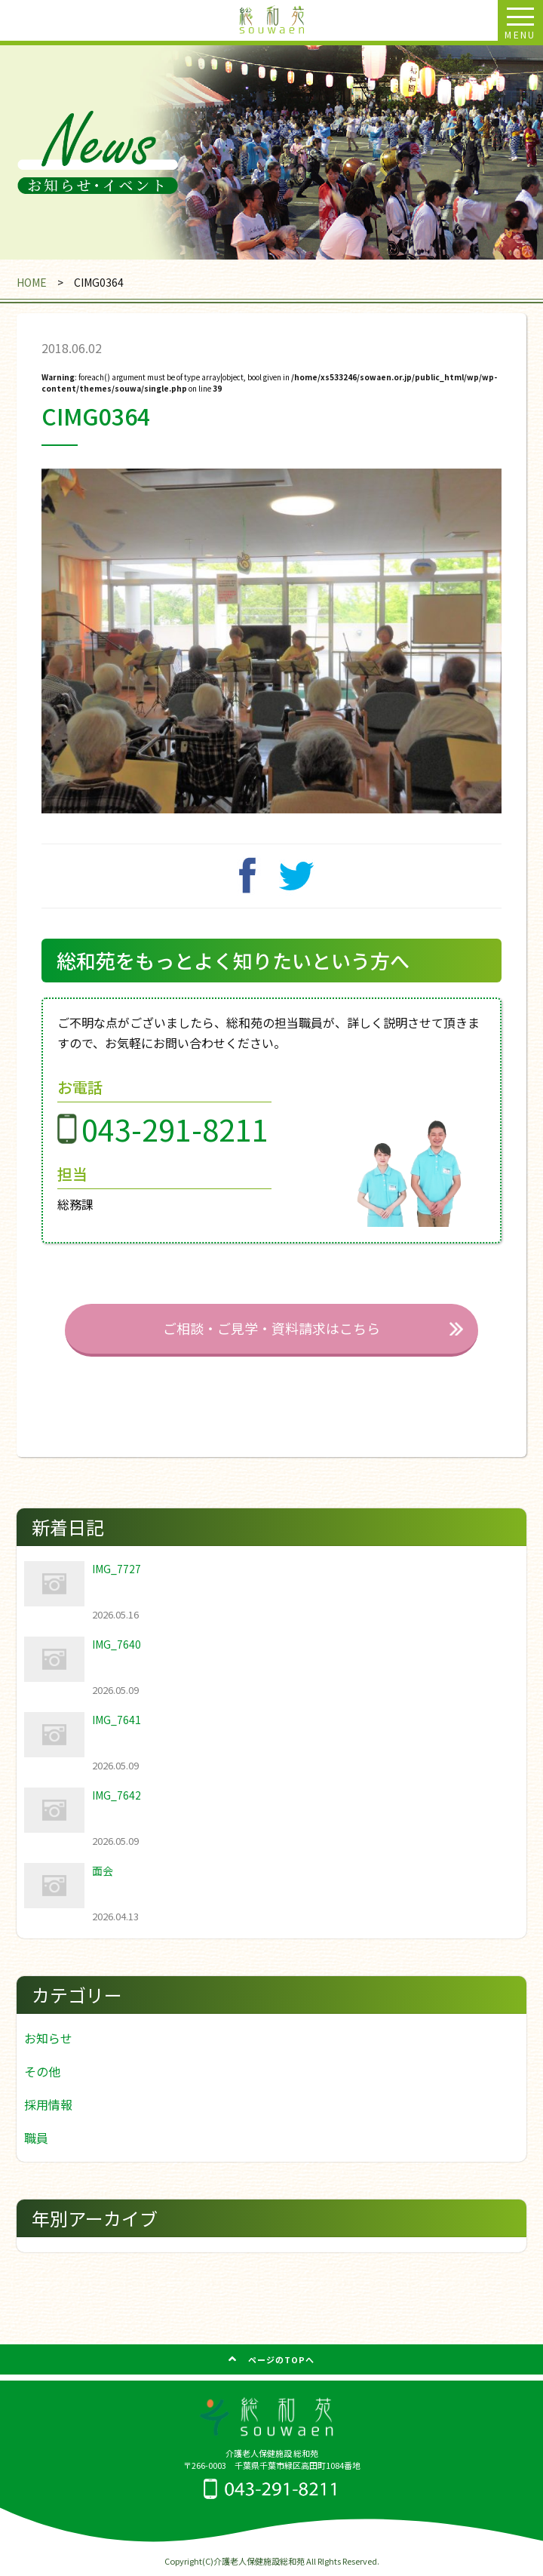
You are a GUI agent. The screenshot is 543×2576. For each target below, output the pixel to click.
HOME (32, 282)
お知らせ (48, 2038)
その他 (42, 2071)
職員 (36, 2138)
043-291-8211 (174, 1128)
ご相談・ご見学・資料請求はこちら (271, 1328)
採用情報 (48, 2104)
